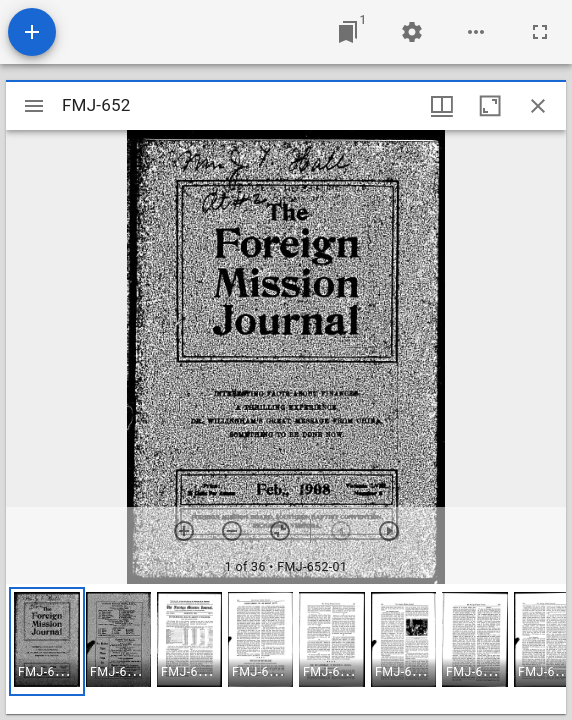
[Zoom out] (232, 531)
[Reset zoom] (280, 531)
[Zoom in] (184, 531)
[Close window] (538, 106)
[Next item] (389, 531)
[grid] (286, 649)
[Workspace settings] (412, 32)
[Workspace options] (476, 32)
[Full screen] (540, 32)
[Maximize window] (490, 106)
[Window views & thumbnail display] (442, 106)
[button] (47, 641)
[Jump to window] (348, 32)
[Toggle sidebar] (34, 106)
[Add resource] (32, 32)
